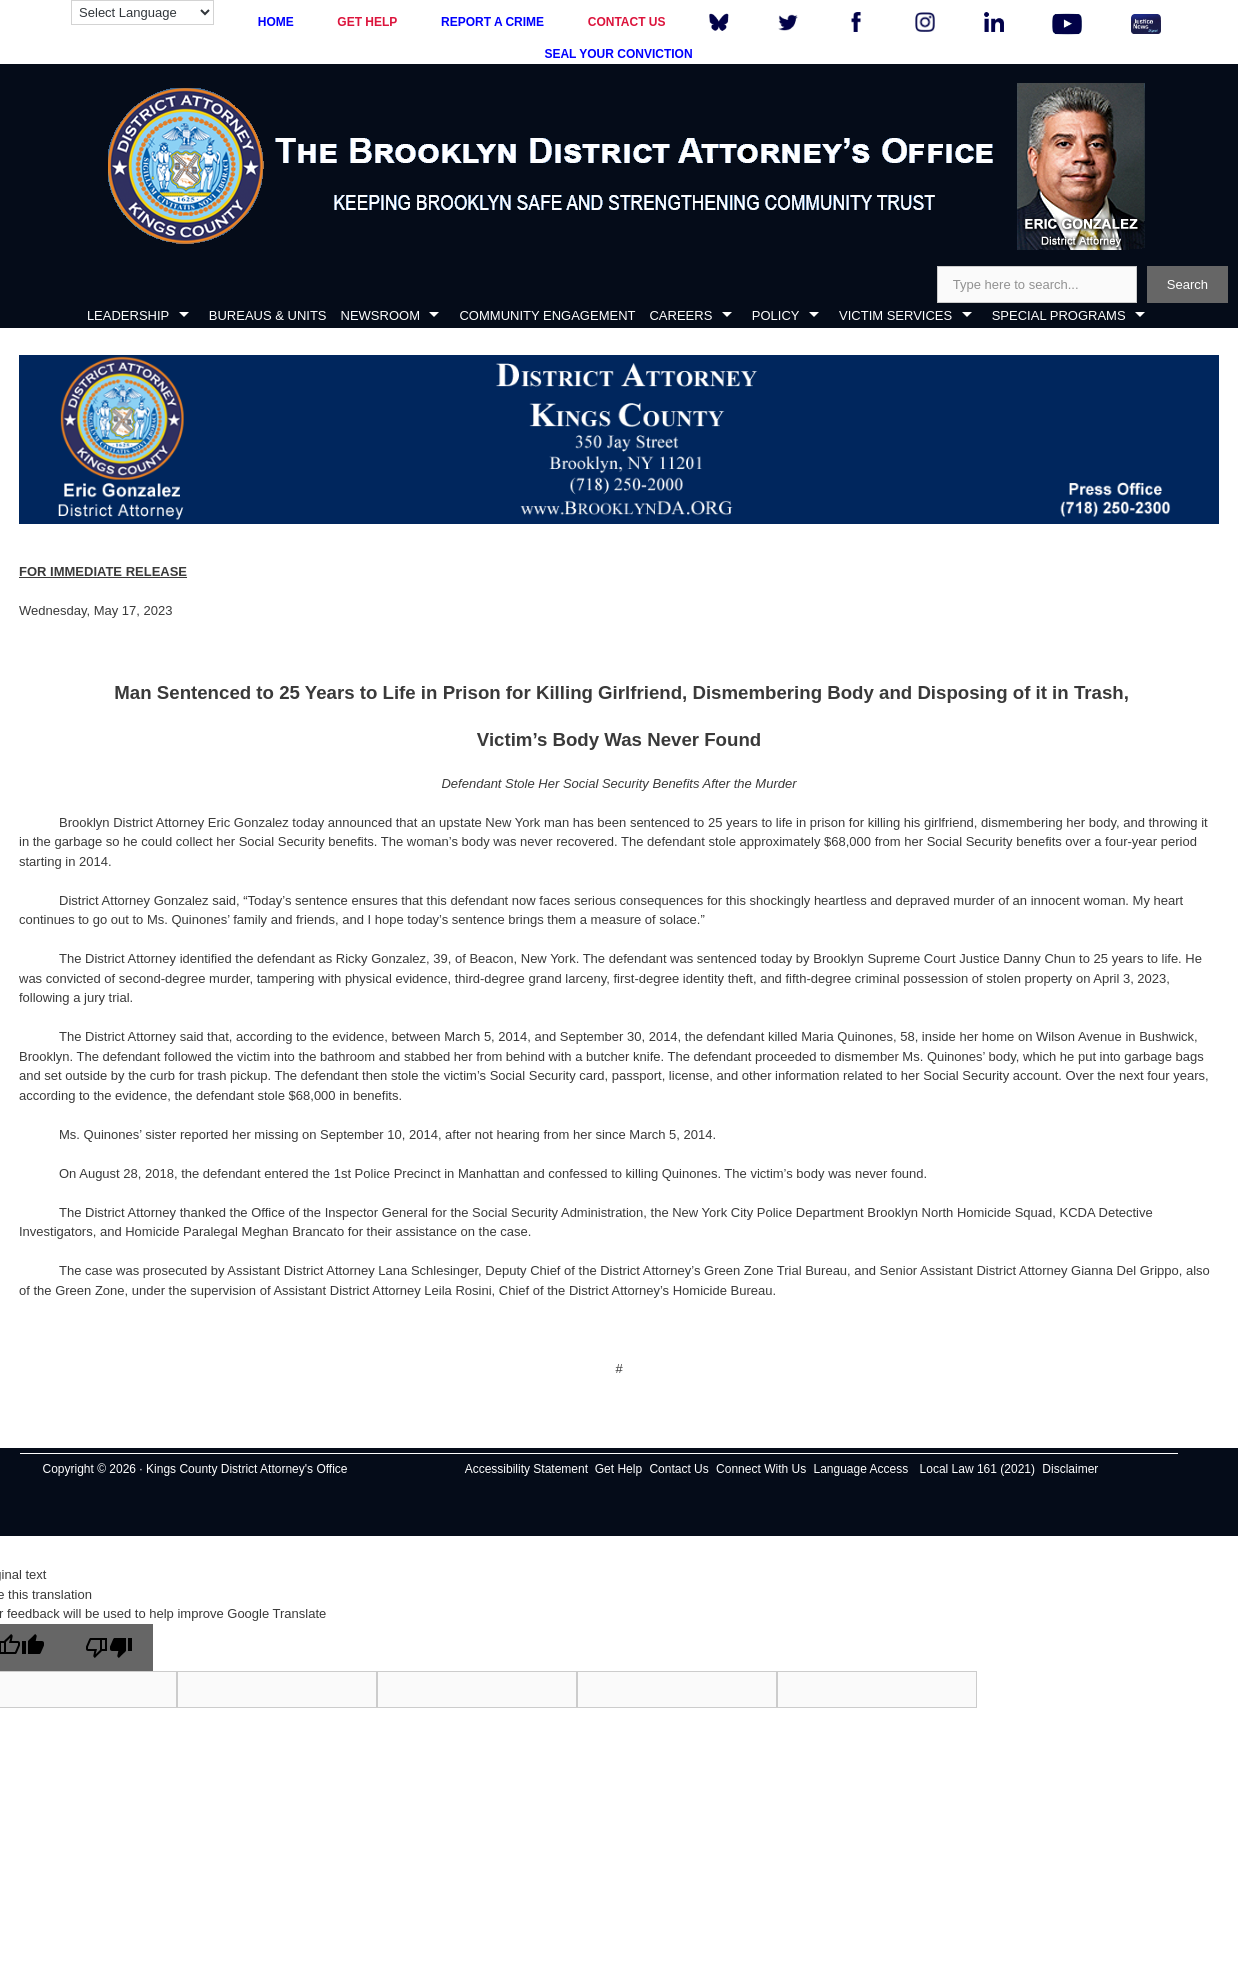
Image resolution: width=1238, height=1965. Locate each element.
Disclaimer (1070, 1469)
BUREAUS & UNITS (268, 315)
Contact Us (678, 1469)
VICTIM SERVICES (895, 315)
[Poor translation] (109, 1647)
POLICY (776, 315)
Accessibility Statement (526, 1469)
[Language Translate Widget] (142, 12)
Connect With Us (761, 1469)
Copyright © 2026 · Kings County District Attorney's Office (194, 1469)
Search (1187, 284)
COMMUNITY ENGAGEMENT (547, 315)
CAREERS (680, 315)
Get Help (618, 1469)
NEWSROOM (380, 315)
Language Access (860, 1469)
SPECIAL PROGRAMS (1059, 315)
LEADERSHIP (128, 315)
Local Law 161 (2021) (977, 1469)
